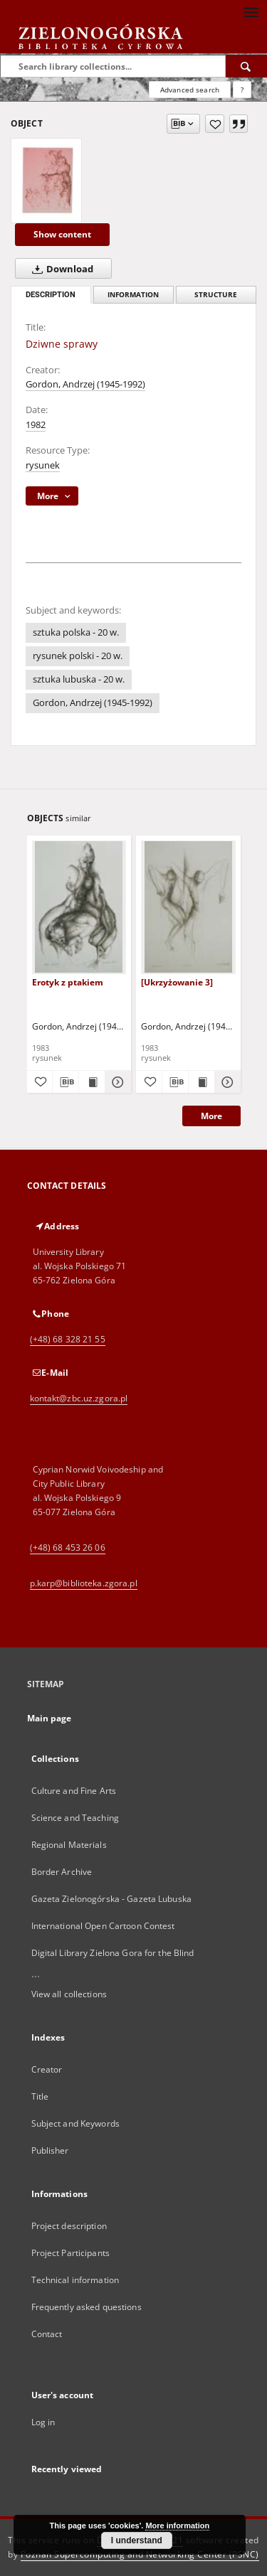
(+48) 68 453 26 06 (67, 1547)
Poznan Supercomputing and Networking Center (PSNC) (140, 2554)
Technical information (75, 2280)
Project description (69, 2226)
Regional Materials (69, 1845)
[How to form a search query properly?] (242, 89)
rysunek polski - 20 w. (77, 656)
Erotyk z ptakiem (67, 982)
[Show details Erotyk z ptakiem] (116, 1082)
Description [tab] (50, 294)
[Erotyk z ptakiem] (79, 907)
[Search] (246, 66)
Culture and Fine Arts (74, 1791)
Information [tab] (133, 294)
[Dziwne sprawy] (46, 180)
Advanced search (189, 90)
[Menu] (250, 11)
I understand (136, 2540)
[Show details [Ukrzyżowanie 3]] (226, 1082)
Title (40, 2096)
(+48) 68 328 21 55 (67, 1339)
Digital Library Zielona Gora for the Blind (112, 1953)
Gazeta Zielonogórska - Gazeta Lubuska (111, 1899)
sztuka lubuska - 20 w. (79, 679)
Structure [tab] (215, 294)
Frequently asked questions (86, 2307)
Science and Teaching (75, 1818)
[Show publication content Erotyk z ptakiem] (92, 1082)
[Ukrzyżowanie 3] (177, 982)
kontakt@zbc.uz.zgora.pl (79, 1398)
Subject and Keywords (75, 2123)
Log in (43, 2422)
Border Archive (62, 1872)
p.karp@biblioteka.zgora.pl (83, 1583)
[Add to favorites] (214, 123)
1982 (36, 425)
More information (177, 2525)
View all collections (69, 1994)
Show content (62, 234)
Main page (49, 1718)
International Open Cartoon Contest (103, 1926)
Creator (47, 2069)
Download (59, 268)
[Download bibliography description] (65, 1082)
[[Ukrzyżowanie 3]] (188, 907)
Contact (47, 2334)
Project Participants (70, 2253)
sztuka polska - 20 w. (76, 632)
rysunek (43, 465)
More (211, 1116)
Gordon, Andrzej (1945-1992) (85, 384)
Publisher (50, 2150)
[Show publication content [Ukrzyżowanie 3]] (201, 1082)
